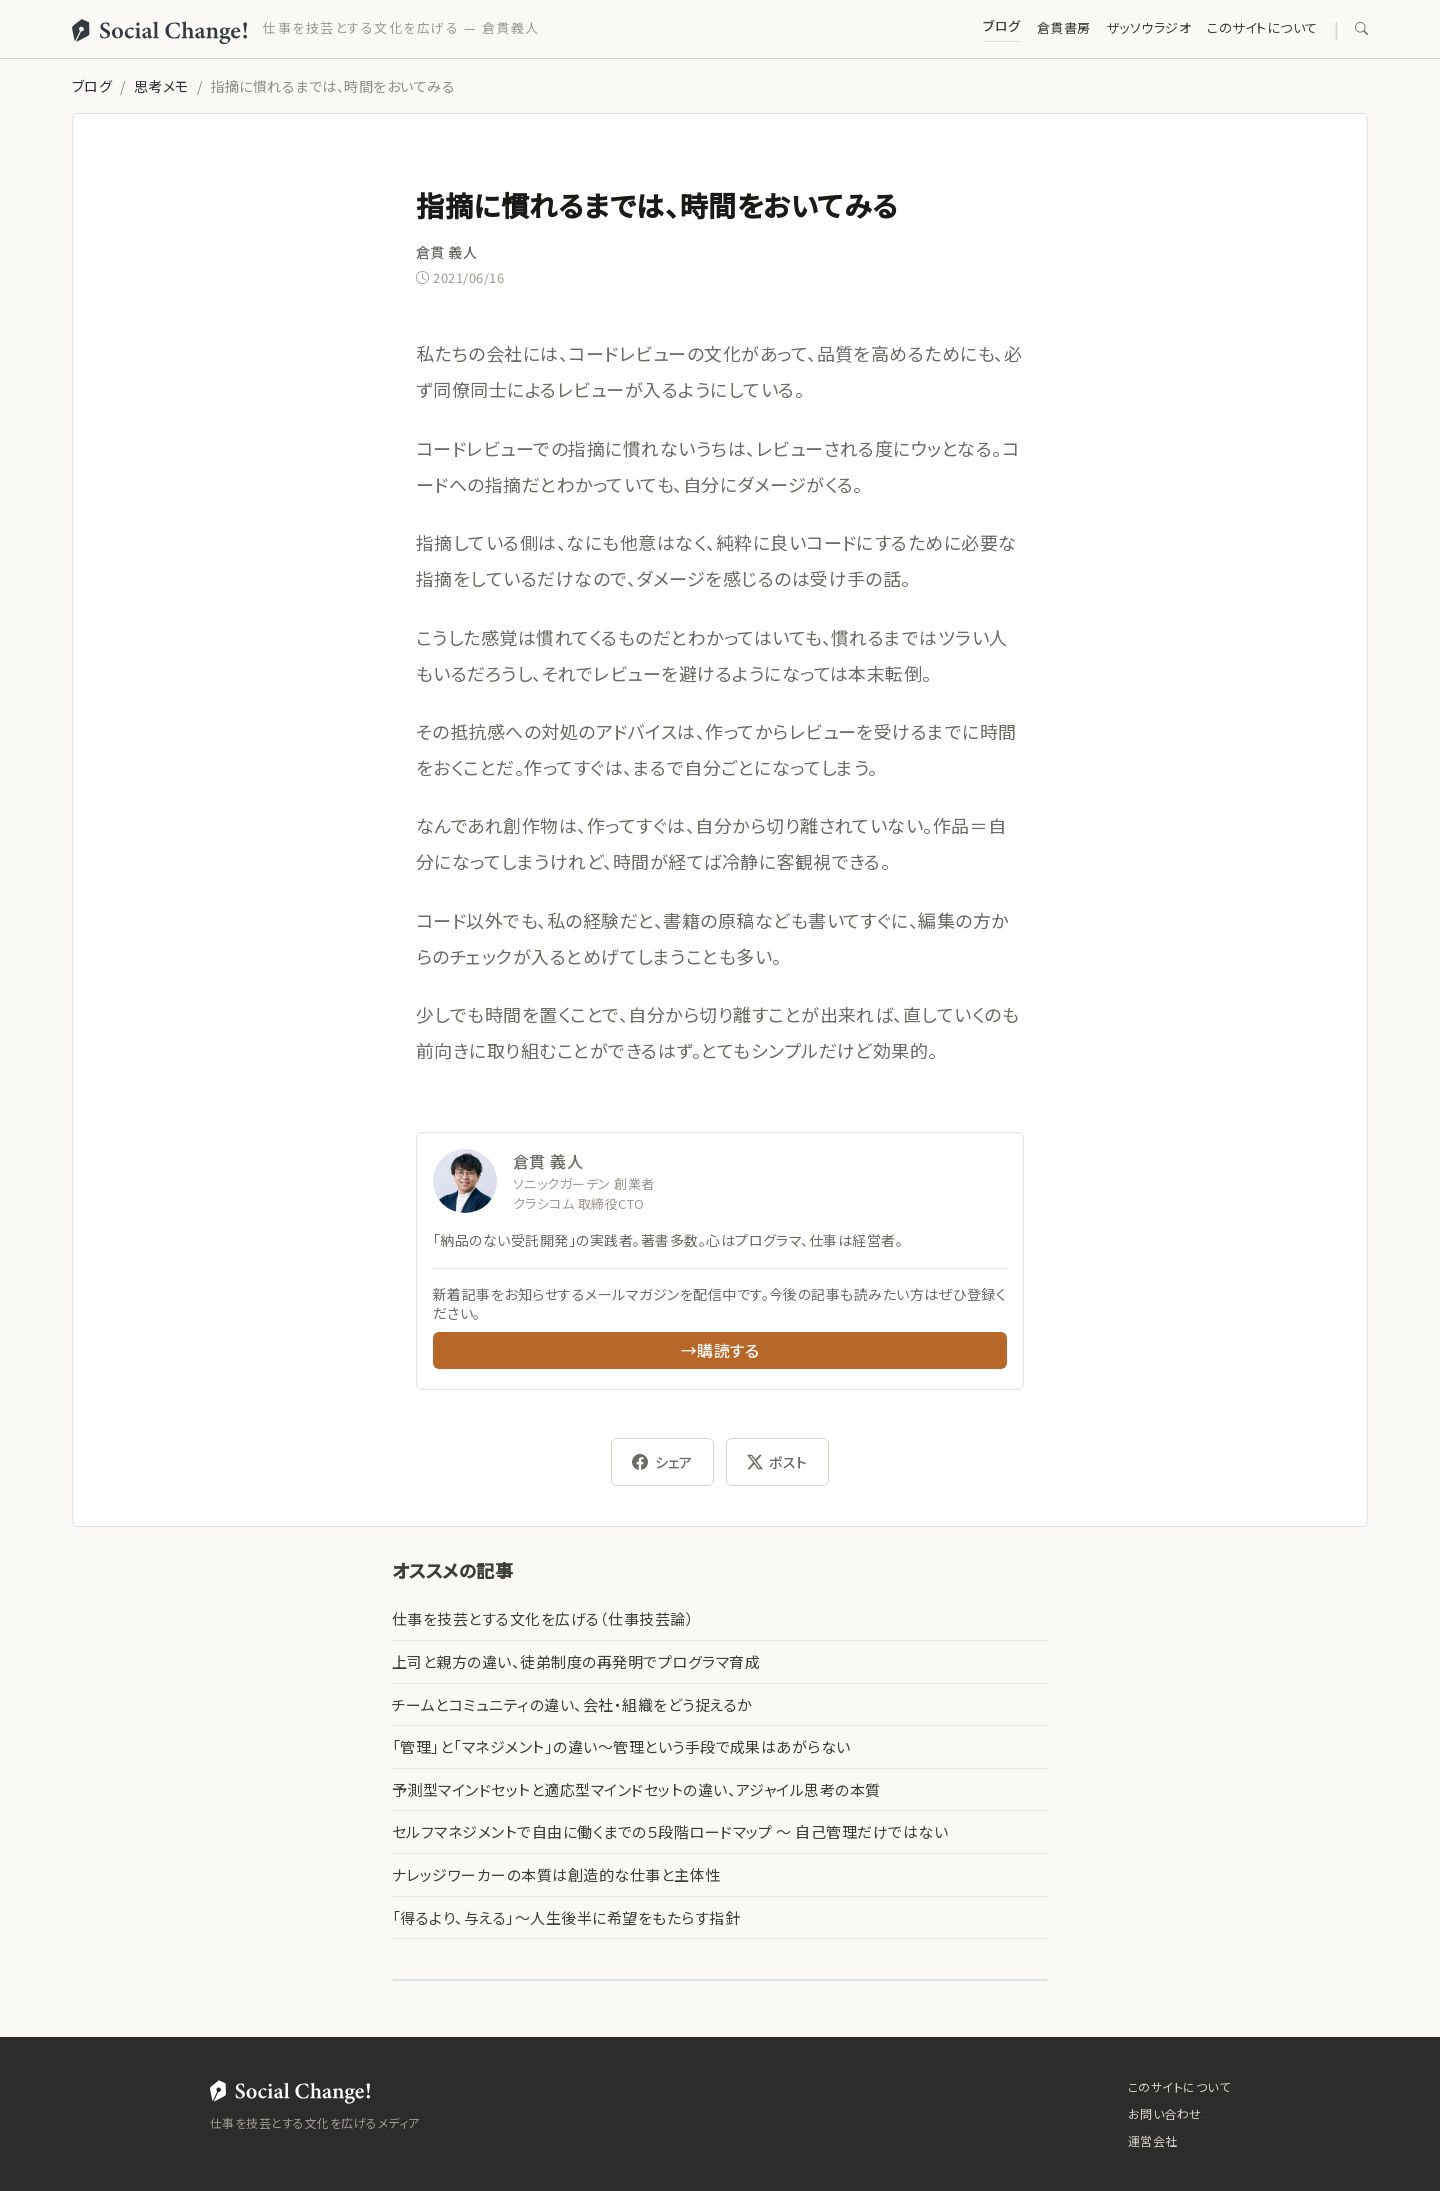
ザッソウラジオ (1149, 27)
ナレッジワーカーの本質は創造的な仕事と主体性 (556, 1874)
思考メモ (161, 86)
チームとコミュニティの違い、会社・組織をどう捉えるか (572, 1704)
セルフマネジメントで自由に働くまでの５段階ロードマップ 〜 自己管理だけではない (670, 1831)
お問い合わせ (1165, 2113)
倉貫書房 (1064, 27)
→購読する (720, 1350)
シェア (662, 1462)
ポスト (777, 1462)
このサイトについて (1262, 27)
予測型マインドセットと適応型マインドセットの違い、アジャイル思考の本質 (636, 1789)
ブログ (1001, 25)
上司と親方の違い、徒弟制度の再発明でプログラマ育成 (576, 1661)
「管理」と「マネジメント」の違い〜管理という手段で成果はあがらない (621, 1746)
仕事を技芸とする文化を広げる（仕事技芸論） (543, 1618)
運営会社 (1153, 2140)
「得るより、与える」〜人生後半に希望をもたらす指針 (566, 1917)
